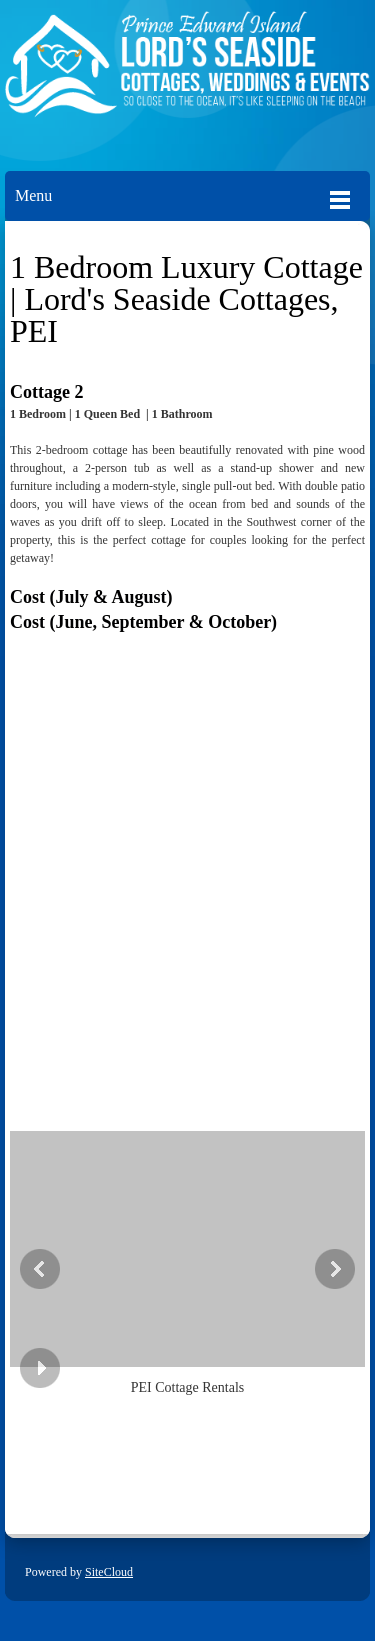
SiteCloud (109, 1572)
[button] (187, 1265)
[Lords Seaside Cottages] (187, 75)
